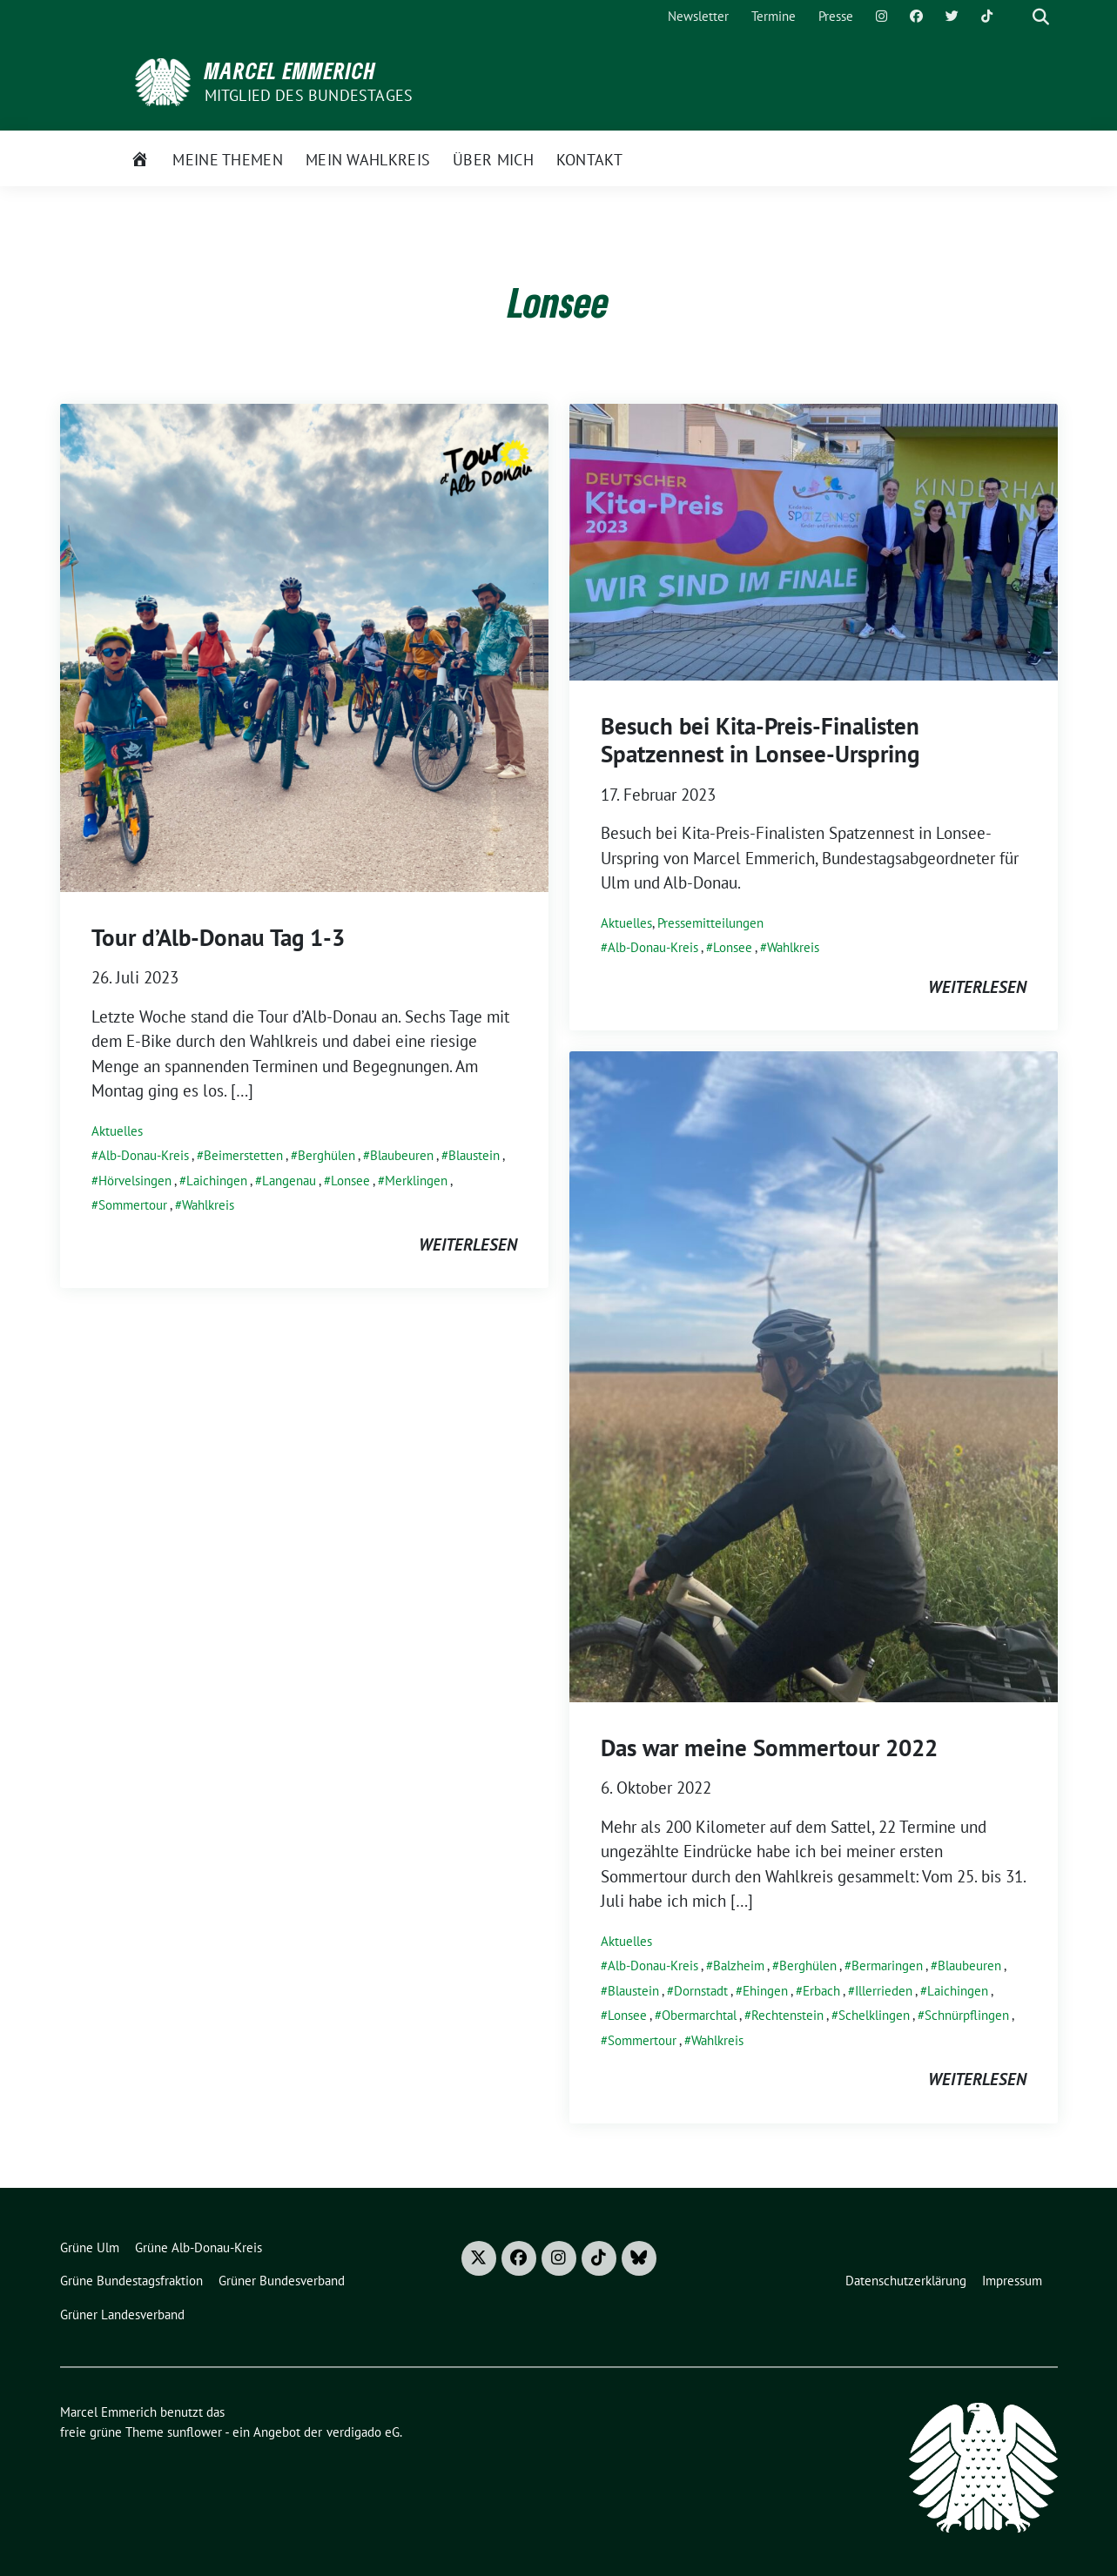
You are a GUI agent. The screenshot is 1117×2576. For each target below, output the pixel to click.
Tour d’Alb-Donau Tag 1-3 (218, 937)
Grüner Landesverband (122, 2314)
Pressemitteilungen (710, 923)
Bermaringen (887, 1965)
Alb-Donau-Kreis (143, 1155)
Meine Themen (227, 160)
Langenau (289, 1180)
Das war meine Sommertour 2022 (769, 1747)
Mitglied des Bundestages (309, 95)
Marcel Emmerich (290, 70)
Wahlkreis (208, 1205)
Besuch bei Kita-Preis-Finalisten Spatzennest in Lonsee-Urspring (760, 739)
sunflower (194, 2432)
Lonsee (350, 1180)
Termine (773, 16)
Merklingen (416, 1180)
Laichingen (216, 1180)
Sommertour (132, 1205)
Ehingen (765, 1990)
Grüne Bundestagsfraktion (131, 2280)
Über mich (493, 160)
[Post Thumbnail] (304, 645)
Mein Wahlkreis (368, 160)
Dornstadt (701, 1990)
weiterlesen (468, 1244)
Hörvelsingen (135, 1180)
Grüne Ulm (89, 2247)
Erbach (821, 1990)
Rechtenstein (787, 2015)
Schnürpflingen (967, 2015)
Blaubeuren (402, 1155)
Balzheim (738, 1965)
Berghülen (326, 1155)
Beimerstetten (243, 1155)
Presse (835, 16)
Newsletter (698, 16)
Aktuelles (117, 1131)
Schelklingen (874, 2015)
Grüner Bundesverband (282, 2280)
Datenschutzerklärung (905, 2280)
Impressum (1012, 2280)
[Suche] (1016, 17)
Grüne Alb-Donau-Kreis (198, 2247)
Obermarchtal (699, 2015)
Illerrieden (883, 1990)
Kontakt (589, 160)
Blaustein (474, 1155)
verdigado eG (363, 2432)
